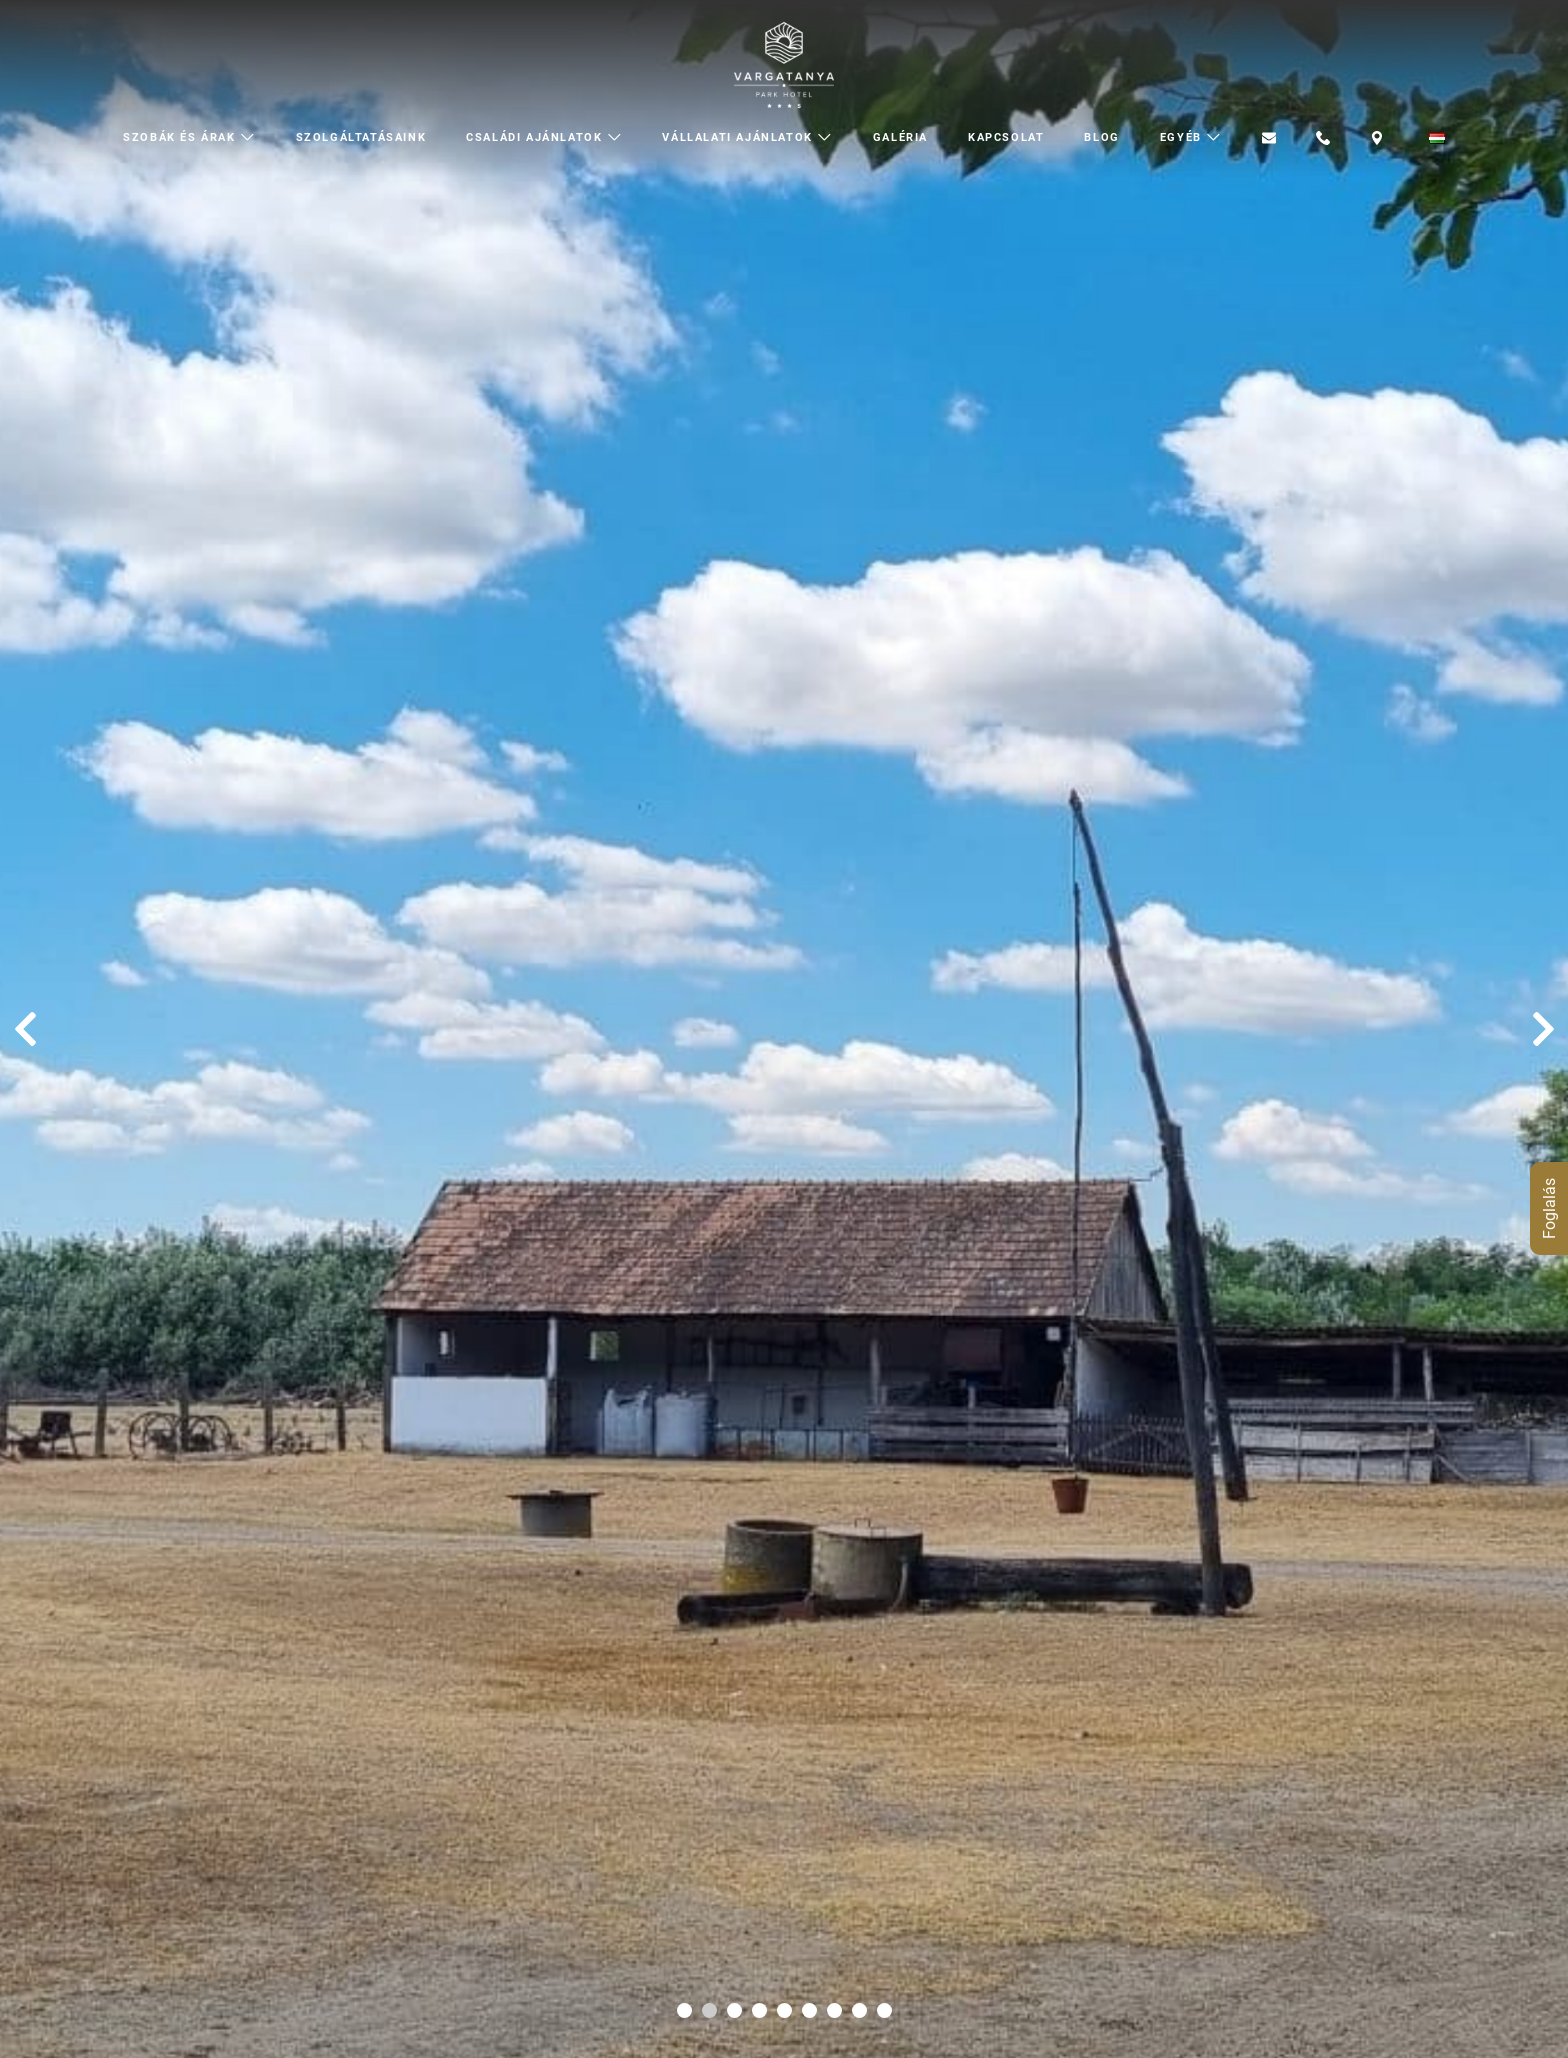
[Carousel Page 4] (759, 2010)
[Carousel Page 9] (884, 2010)
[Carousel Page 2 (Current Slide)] (709, 2010)
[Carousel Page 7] (834, 2010)
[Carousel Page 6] (809, 2010)
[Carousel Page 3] (734, 2010)
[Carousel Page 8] (859, 2010)
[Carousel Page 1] (684, 2010)
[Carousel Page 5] (784, 2010)
